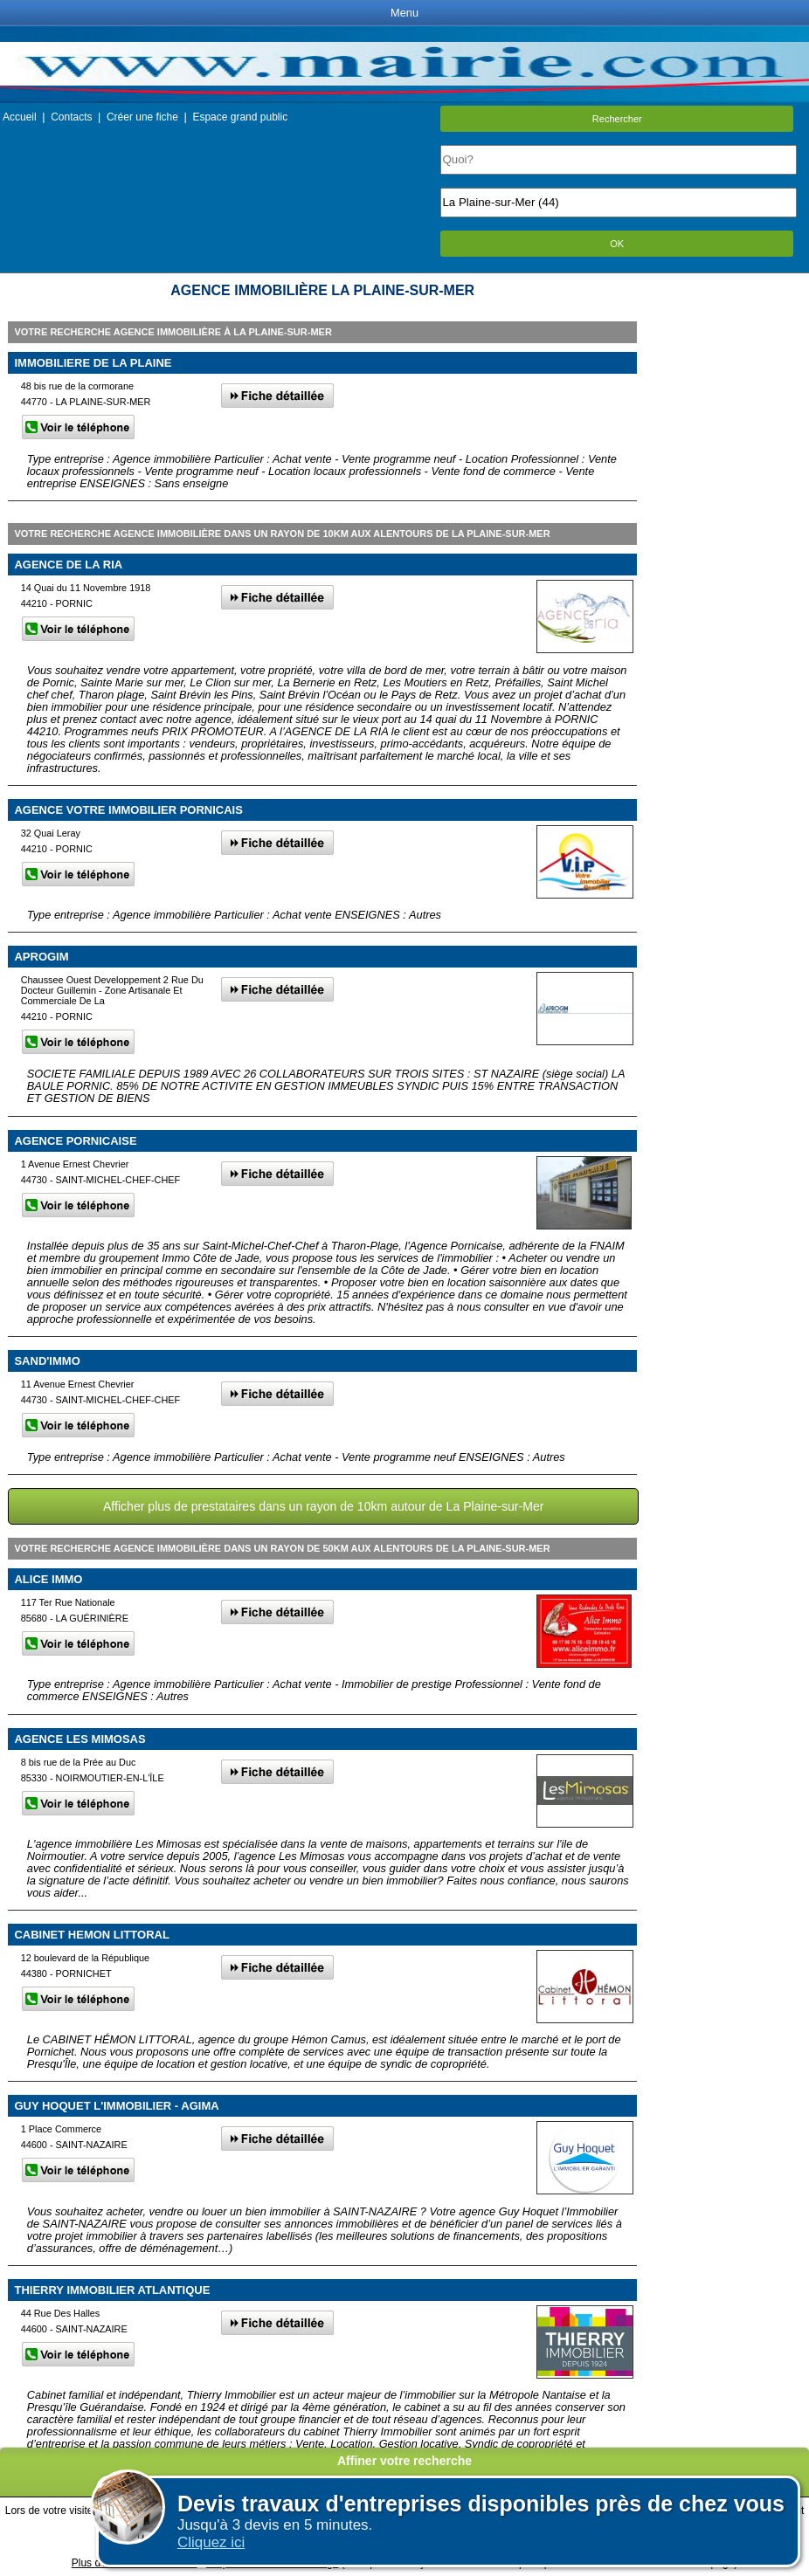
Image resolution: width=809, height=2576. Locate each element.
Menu (404, 12)
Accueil (20, 117)
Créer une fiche (142, 117)
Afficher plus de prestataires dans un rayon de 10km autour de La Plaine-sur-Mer (323, 1506)
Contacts (71, 117)
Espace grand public (239, 117)
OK (617, 243)
